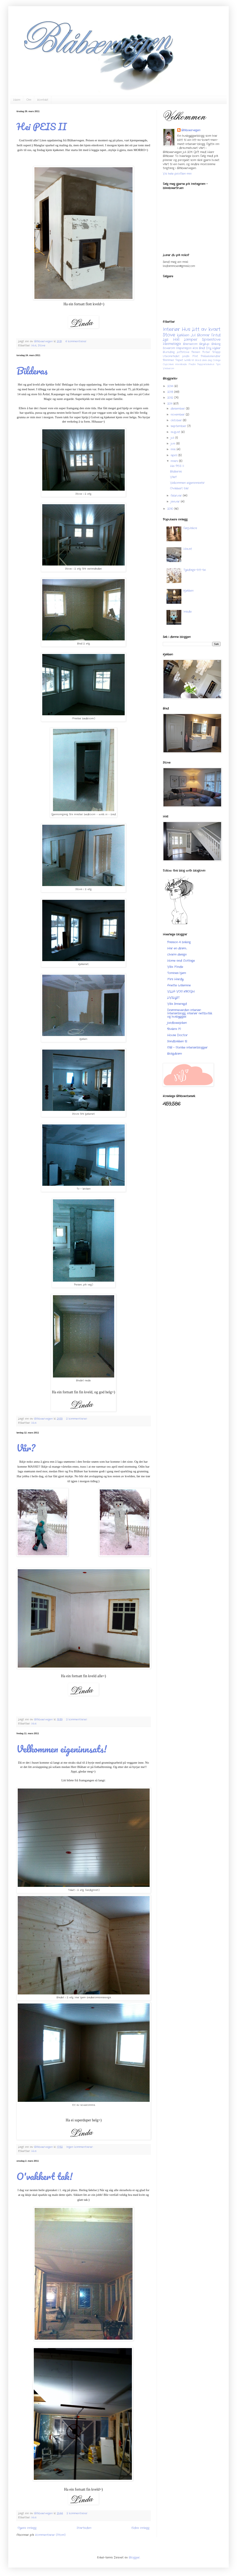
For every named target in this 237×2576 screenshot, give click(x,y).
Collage (217, 360)
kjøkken (183, 335)
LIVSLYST (173, 998)
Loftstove (183, 352)
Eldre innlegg (140, 2528)
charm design (177, 954)
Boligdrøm (174, 1054)
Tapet (179, 360)
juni (173, 443)
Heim (16, 100)
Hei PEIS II (41, 126)
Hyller (216, 348)
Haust (187, 549)
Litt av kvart (206, 329)
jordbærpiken (177, 1023)
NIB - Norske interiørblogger (187, 1047)
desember (178, 408)
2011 (170, 404)
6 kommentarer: (77, 341)
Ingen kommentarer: (80, 2147)
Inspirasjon (183, 348)
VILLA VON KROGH (181, 992)
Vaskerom (168, 368)
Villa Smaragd (177, 1004)
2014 (170, 386)
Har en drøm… (177, 948)
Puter (206, 352)
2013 (170, 392)
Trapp (216, 352)
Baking (216, 344)
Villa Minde (175, 967)
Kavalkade (181, 364)
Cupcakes (168, 364)
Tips (218, 364)
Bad (202, 348)
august (176, 432)
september (179, 426)
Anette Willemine (179, 985)
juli (173, 438)
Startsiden (84, 2528)
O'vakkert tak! (44, 2176)
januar (176, 501)
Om (28, 100)
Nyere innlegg (27, 2528)
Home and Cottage (181, 961)
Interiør (171, 329)
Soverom (169, 348)
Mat (195, 356)
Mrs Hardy (175, 979)
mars (175, 461)
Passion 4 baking (179, 942)
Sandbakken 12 (177, 1041)
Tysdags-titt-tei (194, 570)
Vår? (25, 1447)
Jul (193, 335)
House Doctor (177, 1035)
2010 (170, 509)
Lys (165, 339)
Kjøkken (188, 591)
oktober (177, 420)
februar (177, 496)
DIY (208, 348)
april (174, 455)
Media (192, 364)
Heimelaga (172, 343)
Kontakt (42, 100)
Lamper (190, 339)
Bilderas (32, 370)
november (178, 414)
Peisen (195, 352)
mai (174, 449)
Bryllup (204, 344)
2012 (170, 398)
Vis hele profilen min (177, 174)
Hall (176, 339)
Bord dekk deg (203, 360)
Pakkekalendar (211, 356)
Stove (41, 345)
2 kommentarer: (77, 1419)
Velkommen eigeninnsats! (61, 1748)
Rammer (168, 360)
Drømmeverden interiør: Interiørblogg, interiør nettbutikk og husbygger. (189, 1013)
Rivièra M (174, 1029)
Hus (33, 345)
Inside (187, 612)
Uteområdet (171, 356)
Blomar (203, 335)
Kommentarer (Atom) (50, 2535)
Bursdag (169, 352)
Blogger (134, 2557)
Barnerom (190, 344)
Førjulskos (190, 528)
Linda (185, 356)
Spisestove (211, 339)
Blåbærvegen (190, 130)
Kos (195, 348)
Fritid (216, 335)
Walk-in (189, 360)
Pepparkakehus (205, 364)
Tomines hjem (176, 973)
